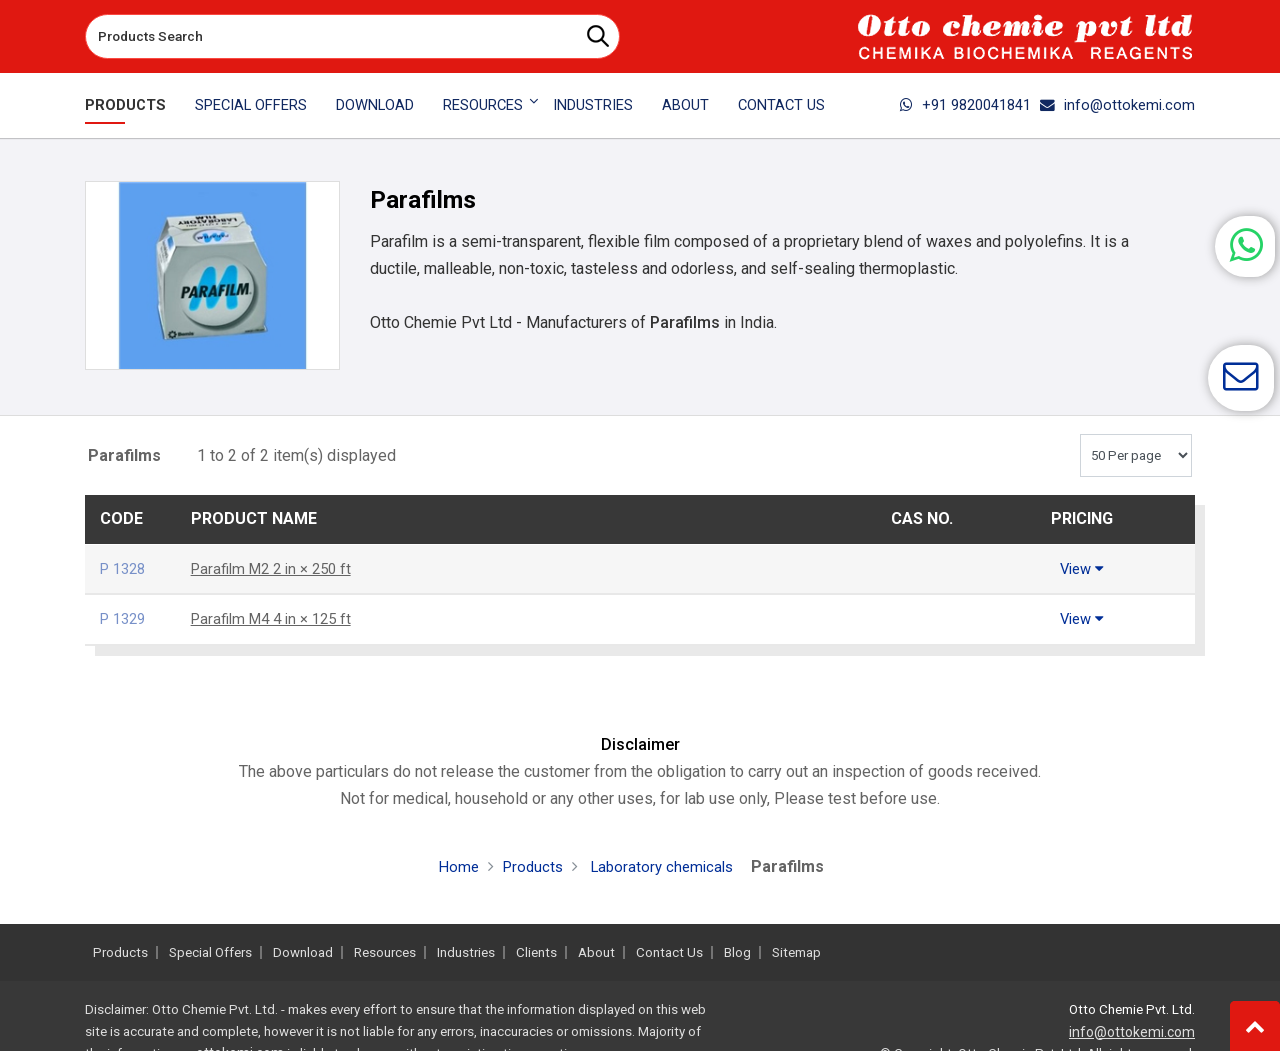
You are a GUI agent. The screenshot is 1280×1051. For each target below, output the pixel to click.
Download (375, 105)
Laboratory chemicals (663, 866)
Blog (737, 952)
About (685, 105)
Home (453, 866)
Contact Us (781, 105)
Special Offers (251, 105)
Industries (593, 105)
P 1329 (125, 618)
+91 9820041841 (965, 105)
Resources (385, 952)
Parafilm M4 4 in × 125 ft (277, 618)
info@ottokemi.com (1117, 105)
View (1082, 568)
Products (125, 105)
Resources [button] (483, 105)
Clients (536, 952)
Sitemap (796, 952)
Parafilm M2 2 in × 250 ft (277, 568)
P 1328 (125, 568)
